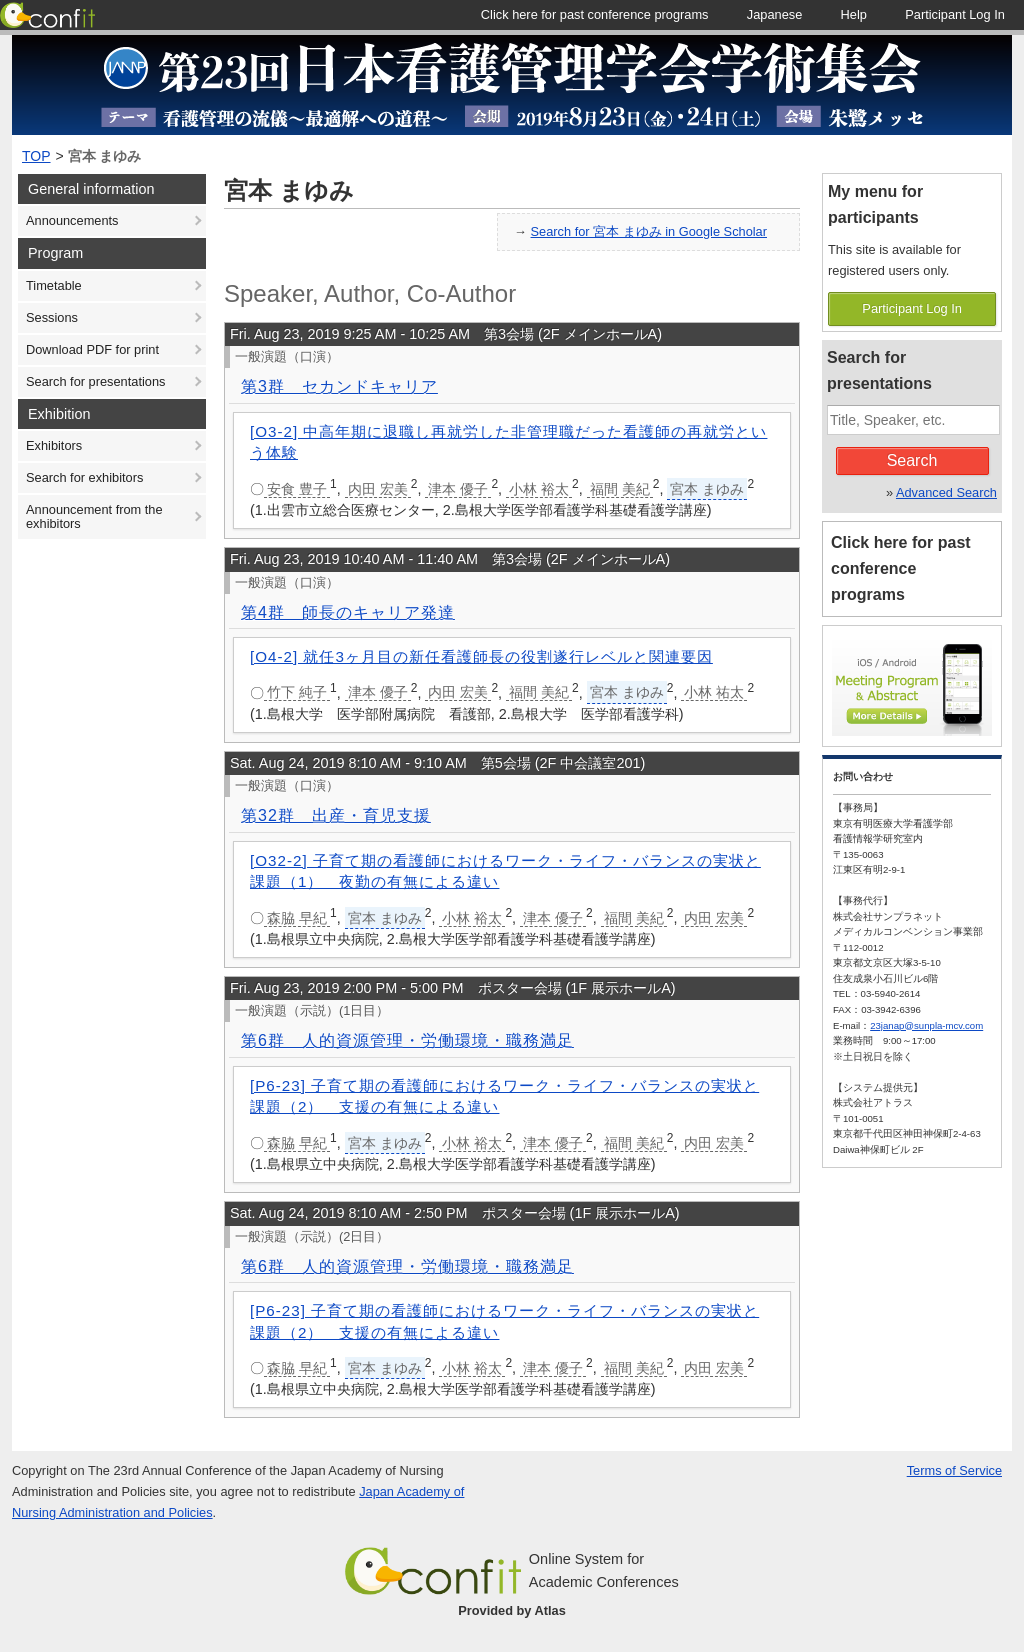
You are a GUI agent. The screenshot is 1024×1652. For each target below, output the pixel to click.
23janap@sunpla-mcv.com (926, 1025)
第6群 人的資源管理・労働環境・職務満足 (407, 1040)
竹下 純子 (297, 692)
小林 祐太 (714, 692)
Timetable (54, 285)
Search (912, 460)
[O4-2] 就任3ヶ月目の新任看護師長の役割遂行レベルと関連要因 (481, 656)
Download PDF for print (92, 349)
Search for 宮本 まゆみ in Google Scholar (649, 231)
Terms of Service (954, 1470)
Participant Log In (912, 308)
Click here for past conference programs (901, 568)
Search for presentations (95, 381)
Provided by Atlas (512, 1610)
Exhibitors (54, 445)
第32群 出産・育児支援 (336, 815)
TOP (36, 156)
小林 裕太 (539, 489)
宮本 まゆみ (105, 156)
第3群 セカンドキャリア (339, 386)
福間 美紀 (620, 489)
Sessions (52, 317)
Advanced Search (946, 492)
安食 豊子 (297, 489)
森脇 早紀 (297, 918)
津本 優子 (458, 489)
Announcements (72, 220)
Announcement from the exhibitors (94, 516)
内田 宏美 (378, 489)
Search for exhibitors (84, 477)
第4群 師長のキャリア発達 (348, 612)
